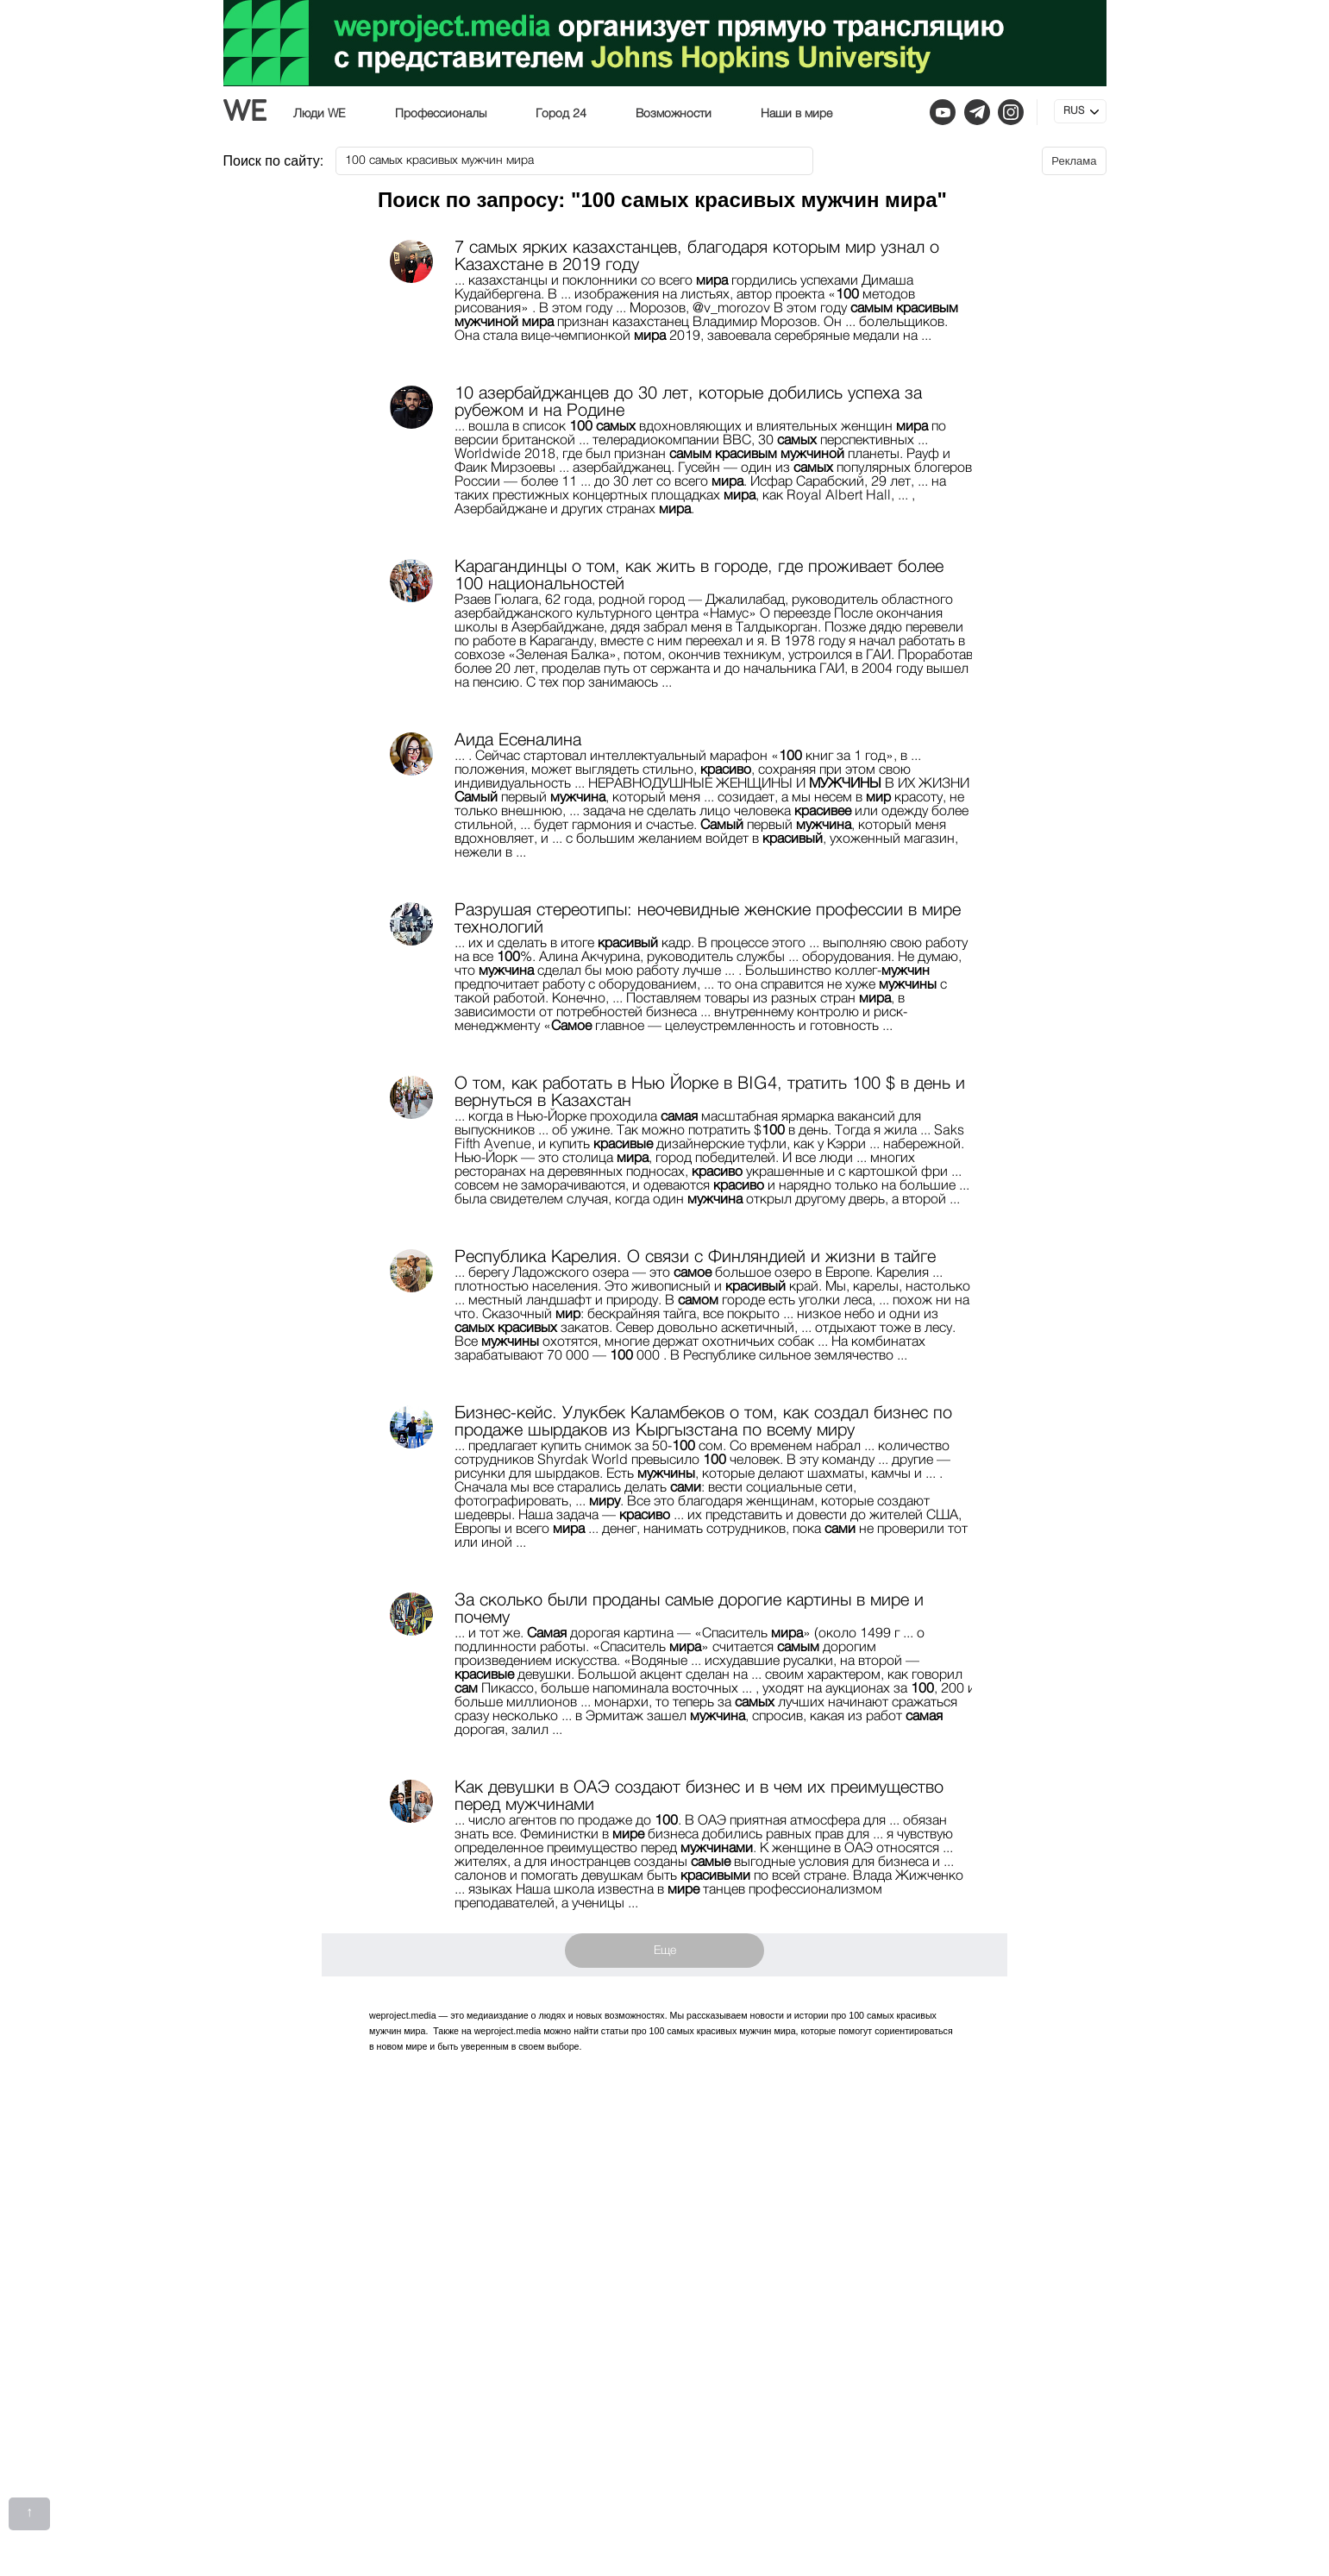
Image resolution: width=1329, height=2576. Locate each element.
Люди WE (319, 114)
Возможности (674, 114)
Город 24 (561, 114)
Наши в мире (796, 114)
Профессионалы (440, 114)
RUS (1073, 111)
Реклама (1073, 160)
